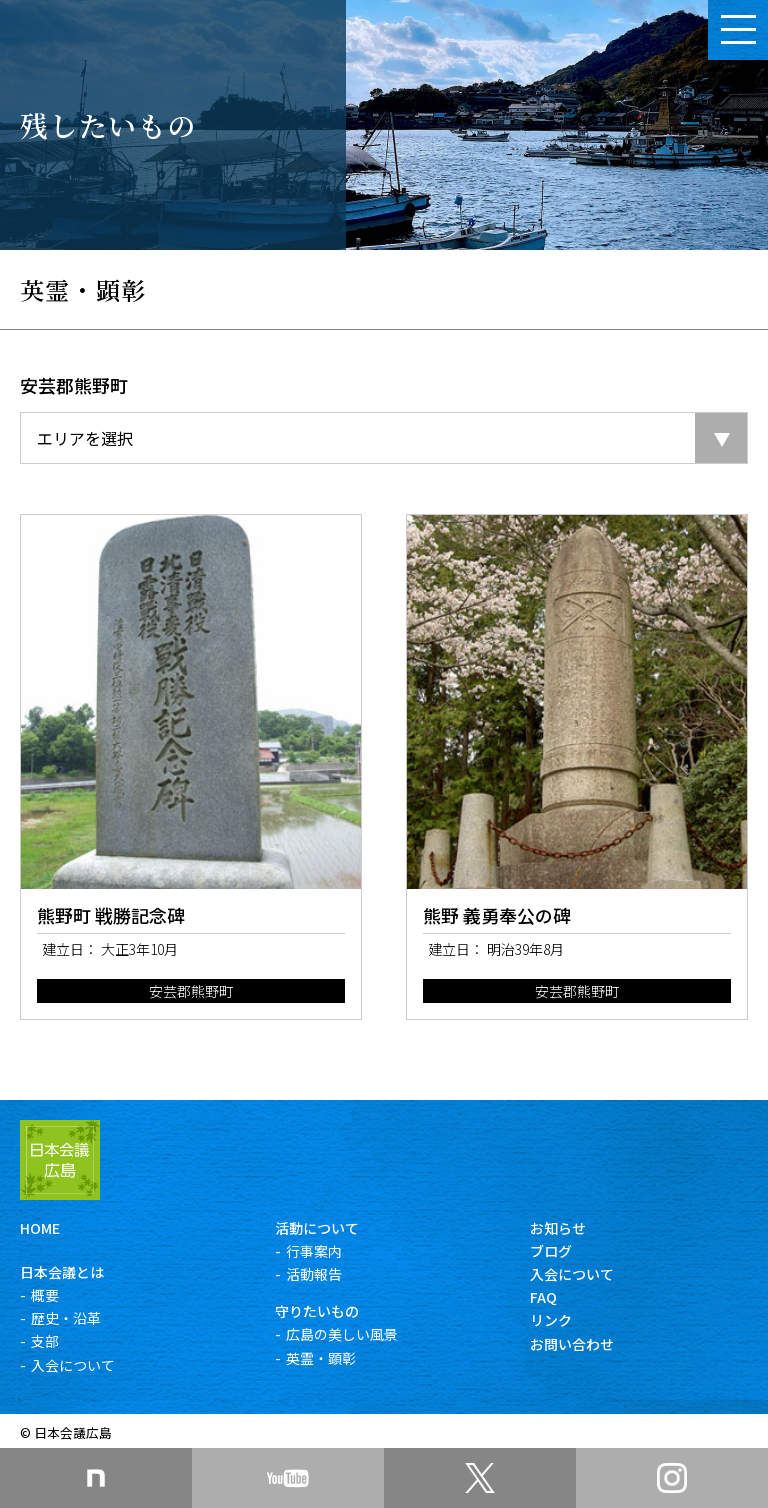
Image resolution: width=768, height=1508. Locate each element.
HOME (40, 1228)
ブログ (551, 1251)
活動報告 (314, 1274)
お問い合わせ (572, 1344)
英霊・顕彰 (321, 1358)
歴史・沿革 (66, 1318)
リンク (551, 1320)
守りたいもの (317, 1311)
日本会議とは (62, 1272)
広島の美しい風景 (342, 1334)
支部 (45, 1341)
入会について (73, 1365)
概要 (45, 1295)
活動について (317, 1228)
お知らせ (558, 1228)
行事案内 (314, 1251)
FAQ (543, 1297)
